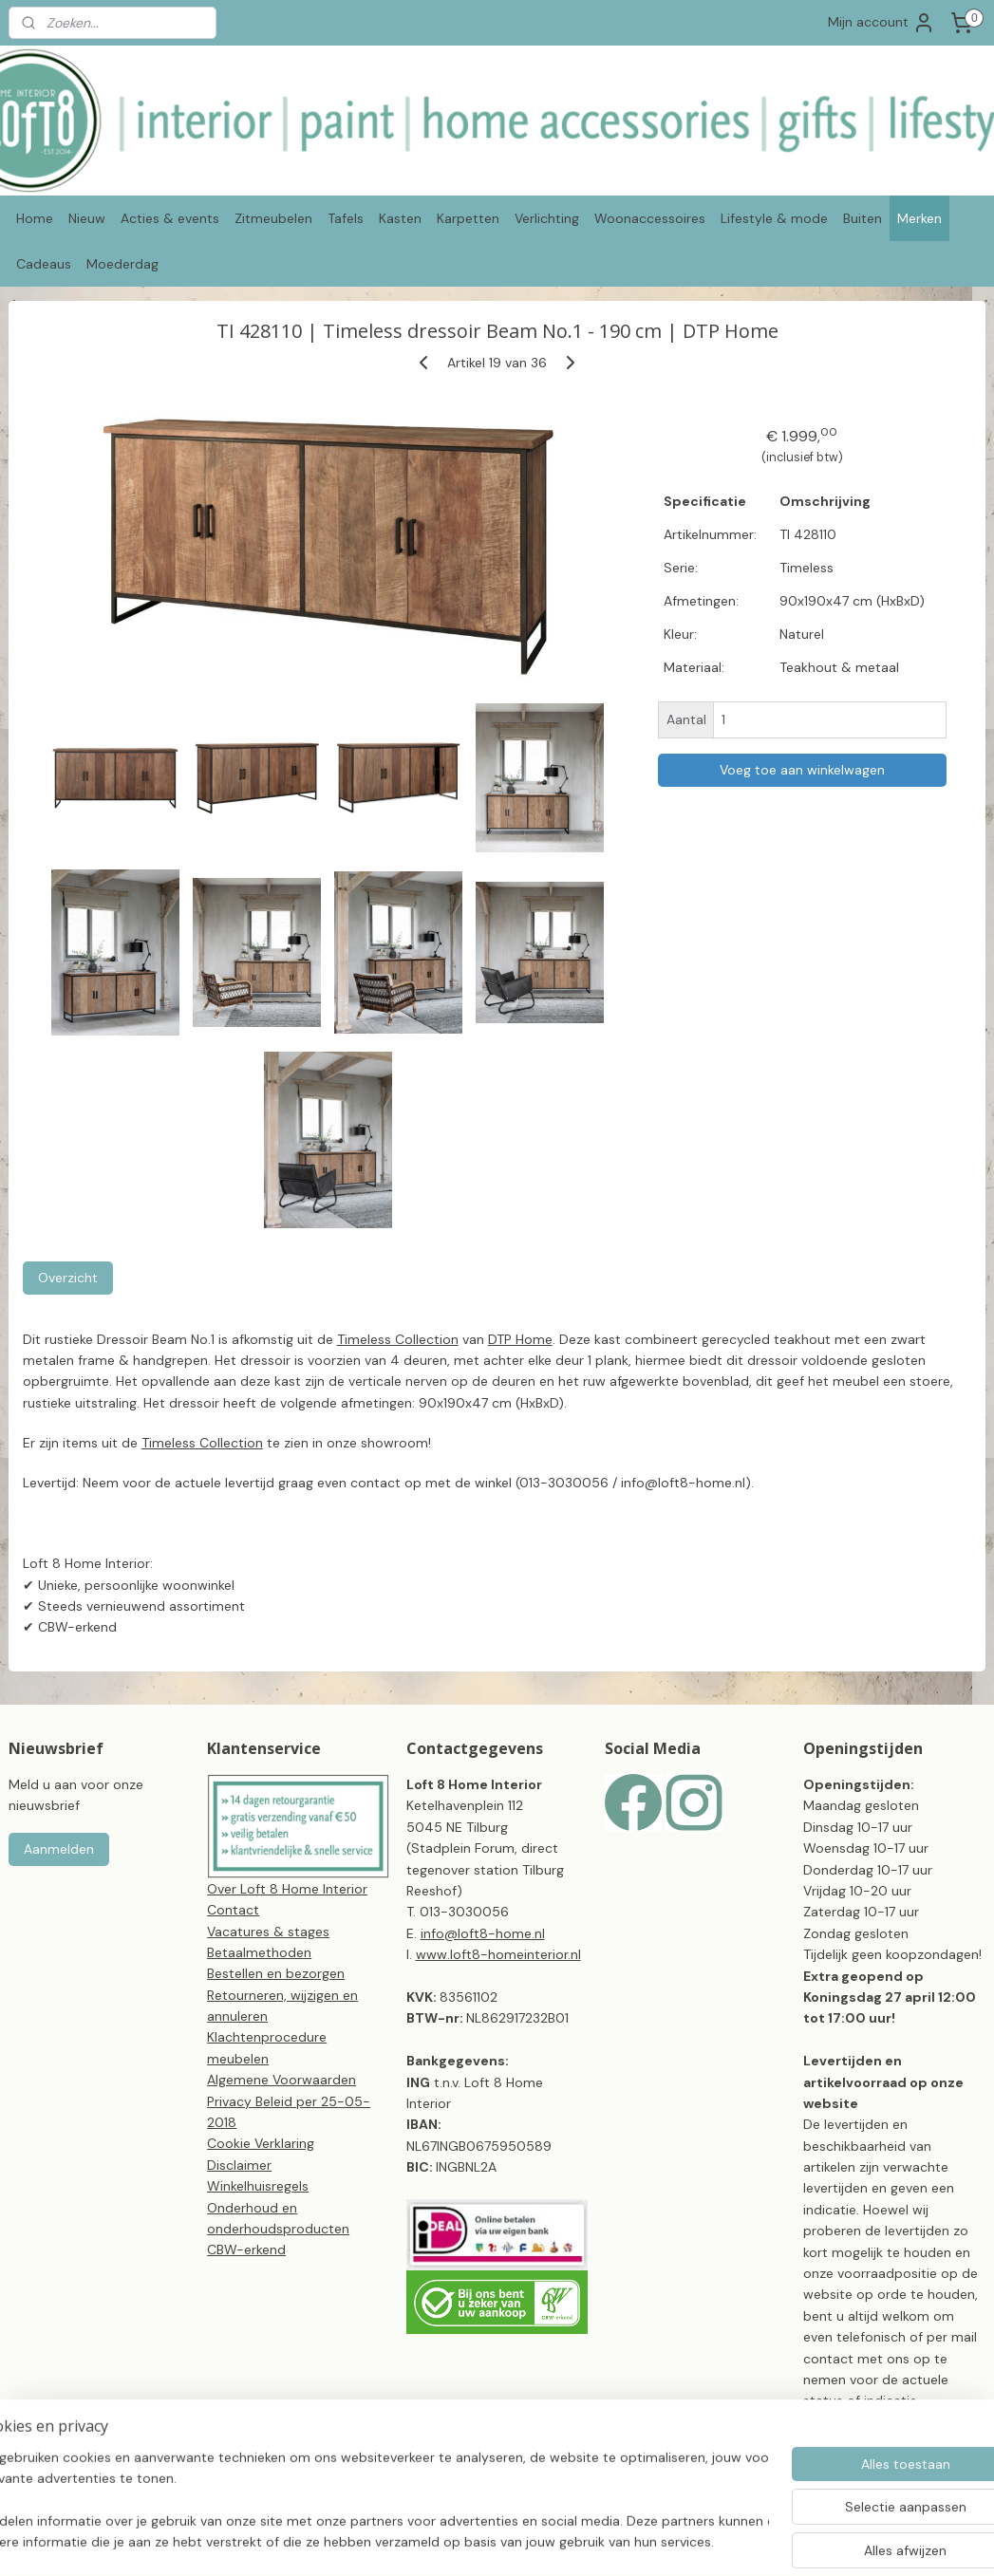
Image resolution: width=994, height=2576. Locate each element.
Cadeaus (43, 263)
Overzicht (68, 1276)
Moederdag (122, 263)
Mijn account (881, 22)
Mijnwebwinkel (809, 2541)
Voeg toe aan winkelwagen (802, 769)
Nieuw (86, 218)
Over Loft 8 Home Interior (287, 1888)
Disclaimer (239, 2165)
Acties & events (170, 218)
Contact (233, 1909)
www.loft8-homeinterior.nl (498, 1954)
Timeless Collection (398, 1338)
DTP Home (520, 1338)
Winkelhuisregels (258, 2185)
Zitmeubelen (273, 218)
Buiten (862, 218)
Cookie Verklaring (260, 2143)
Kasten (400, 218)
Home (34, 218)
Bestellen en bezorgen (276, 1973)
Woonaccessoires (649, 218)
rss (586, 2541)
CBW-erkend (246, 2249)
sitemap (550, 2541)
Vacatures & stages (268, 1931)
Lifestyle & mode (774, 218)
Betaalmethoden (259, 1952)
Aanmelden (59, 1848)
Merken (919, 218)
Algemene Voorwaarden (281, 2079)
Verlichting (547, 218)
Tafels (346, 218)
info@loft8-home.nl (483, 1933)
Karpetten (468, 218)
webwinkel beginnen (652, 2541)
